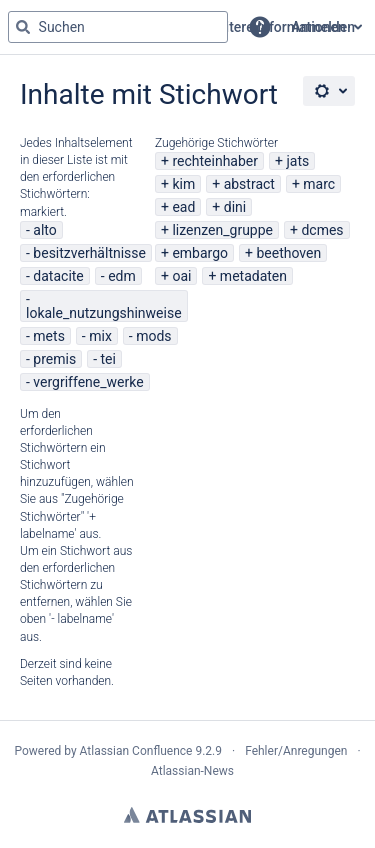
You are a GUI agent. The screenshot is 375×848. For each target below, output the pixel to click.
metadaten (253, 276)
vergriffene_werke (88, 382)
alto (44, 230)
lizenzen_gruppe (222, 230)
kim (183, 184)
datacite (58, 276)
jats (297, 161)
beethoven (288, 253)
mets (49, 336)
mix (100, 336)
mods (153, 336)
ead (183, 207)
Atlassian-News (192, 771)
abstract (249, 184)
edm (122, 276)
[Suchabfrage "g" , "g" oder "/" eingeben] (118, 27)
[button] (260, 27)
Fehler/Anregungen (296, 751)
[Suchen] (23, 27)
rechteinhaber (215, 161)
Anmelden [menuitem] (323, 27)
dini (235, 207)
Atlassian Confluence (136, 751)
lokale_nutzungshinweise (104, 313)
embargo (200, 253)
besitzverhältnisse (89, 253)
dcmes (322, 230)
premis (54, 359)
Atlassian (187, 815)
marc (319, 184)
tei (108, 359)
